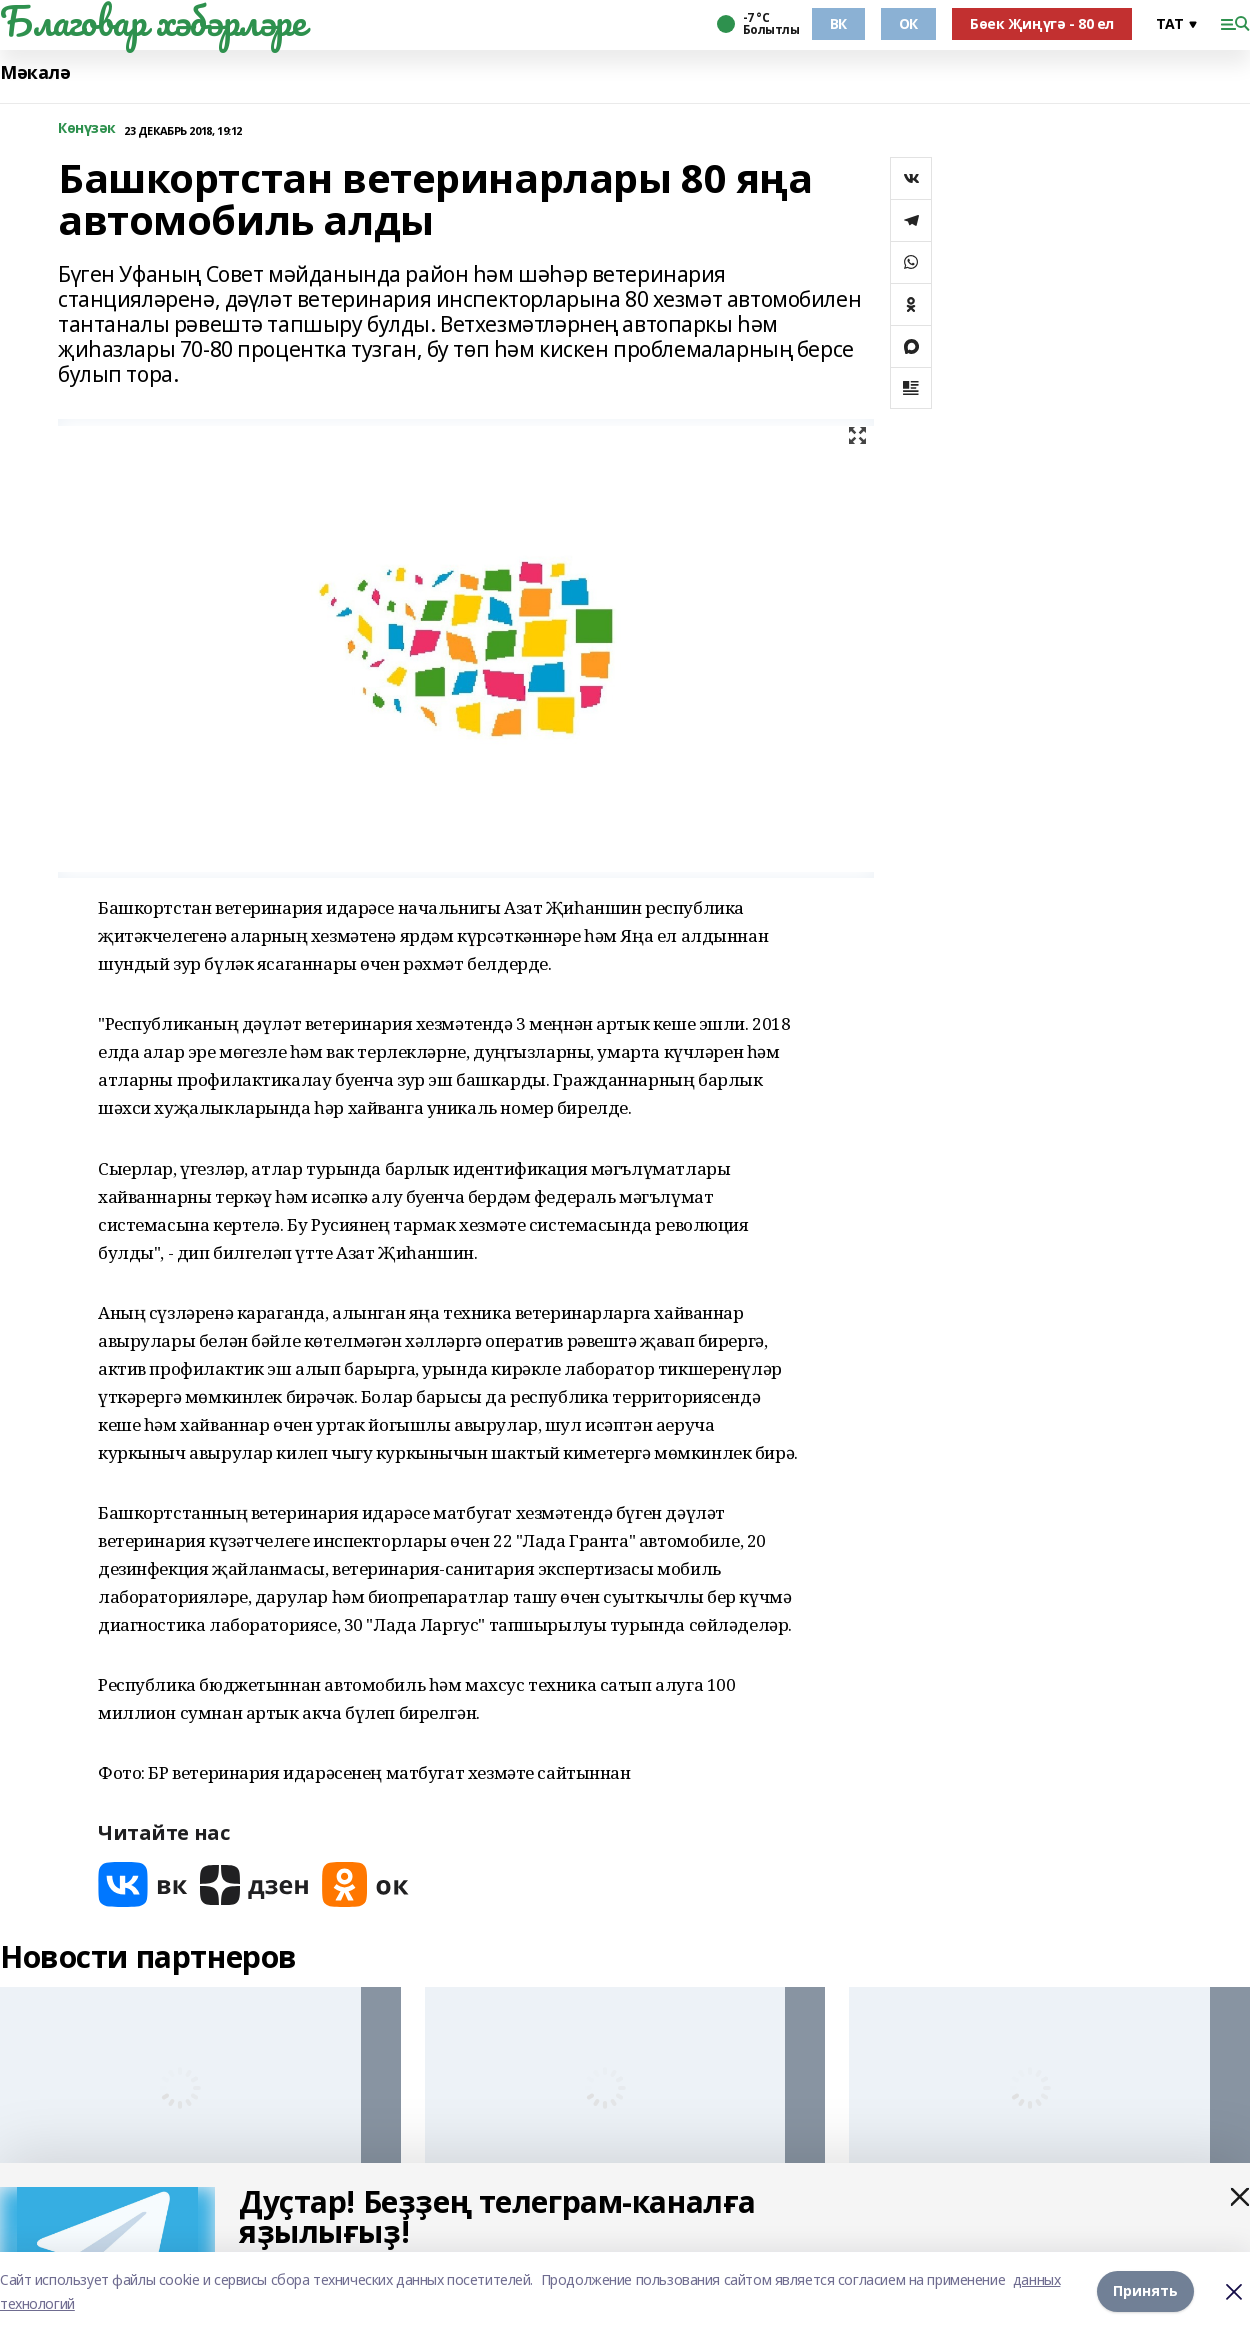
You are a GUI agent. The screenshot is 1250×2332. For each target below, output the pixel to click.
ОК (908, 23)
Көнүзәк (87, 128)
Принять (1145, 2291)
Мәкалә (35, 72)
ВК (838, 23)
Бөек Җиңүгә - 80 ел (1042, 23)
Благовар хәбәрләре (152, 21)
